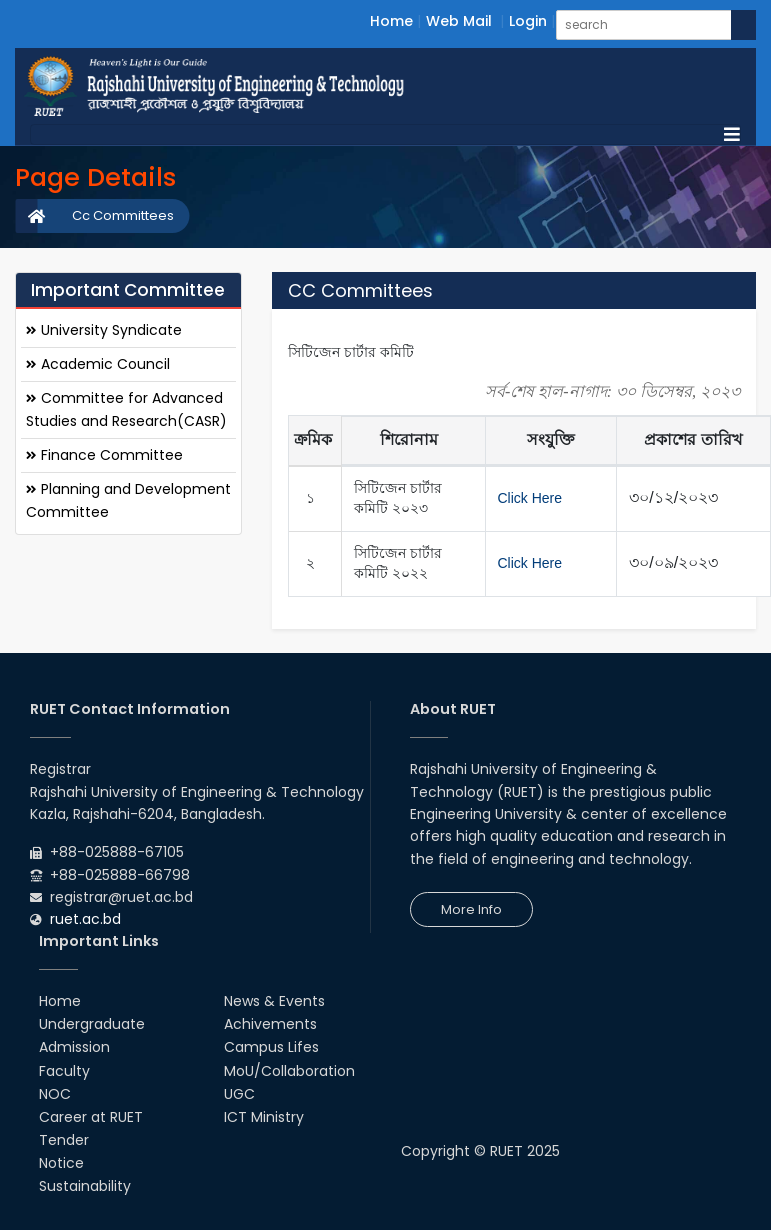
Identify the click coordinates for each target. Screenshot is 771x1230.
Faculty (64, 1071)
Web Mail (459, 21)
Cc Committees (123, 215)
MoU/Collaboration (289, 1071)
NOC (55, 1094)
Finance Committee (104, 455)
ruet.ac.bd (85, 919)
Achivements (270, 1024)
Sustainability (85, 1186)
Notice (61, 1163)
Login (528, 21)
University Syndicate (104, 330)
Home (391, 21)
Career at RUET (91, 1117)
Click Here (530, 498)
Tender (64, 1140)
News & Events (274, 1001)
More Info (471, 909)
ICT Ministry (264, 1117)
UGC (239, 1094)
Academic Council (98, 364)
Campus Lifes (271, 1047)
